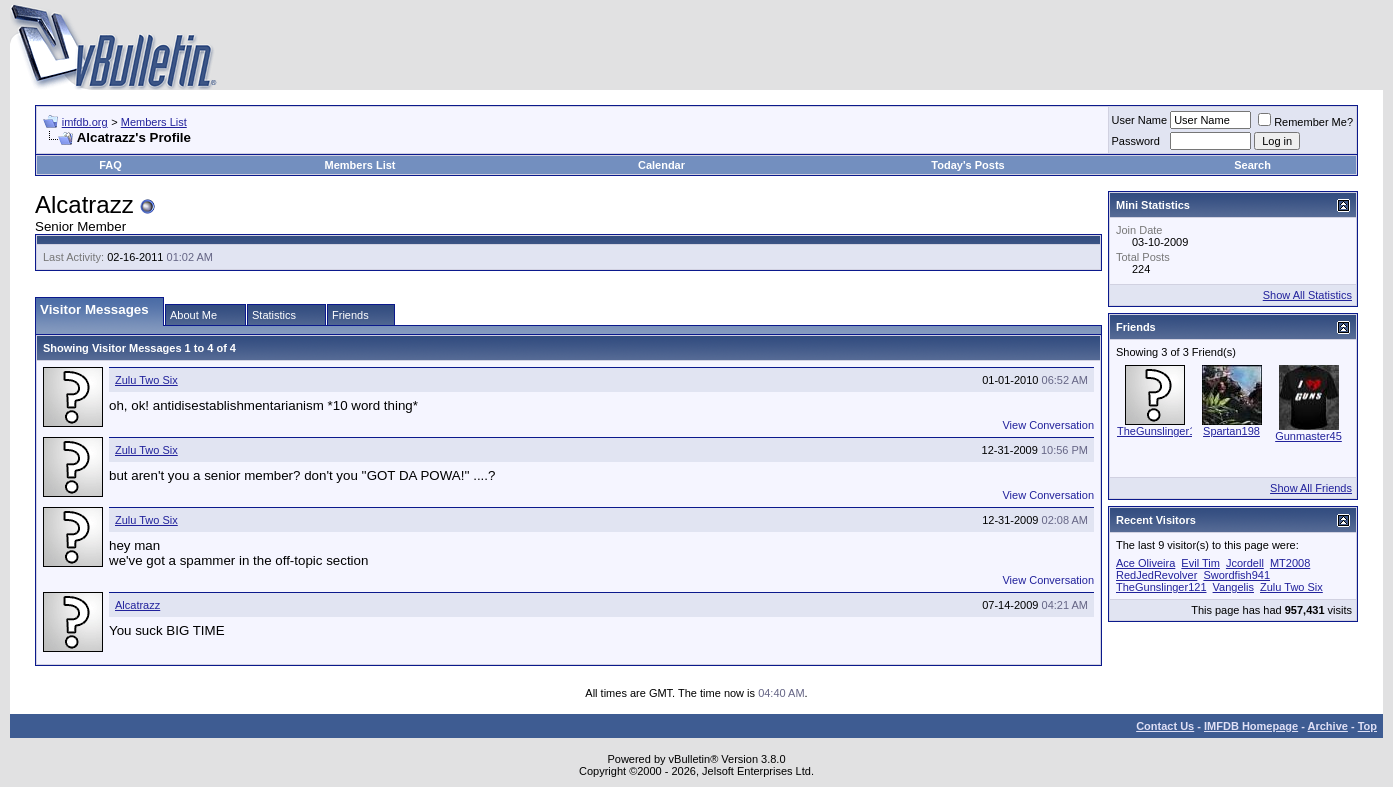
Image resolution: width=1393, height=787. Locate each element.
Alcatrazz (137, 605)
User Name (1140, 120)
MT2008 (1290, 563)
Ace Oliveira (1145, 563)
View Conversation (1048, 425)
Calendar (661, 165)
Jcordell (1245, 563)
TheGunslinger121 (1162, 431)
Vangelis (1233, 587)
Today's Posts (967, 165)
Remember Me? (1305, 122)
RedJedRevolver (1156, 575)
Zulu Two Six (146, 380)
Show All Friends (1311, 488)
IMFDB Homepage (1251, 726)
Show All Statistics (1307, 295)
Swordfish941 (1236, 575)
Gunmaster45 (1308, 436)
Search (1252, 165)
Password (1136, 141)
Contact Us (1165, 726)
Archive (1328, 726)
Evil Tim (1200, 563)
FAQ (110, 165)
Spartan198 (1231, 431)
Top (1367, 726)
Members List (154, 122)
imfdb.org (85, 122)
